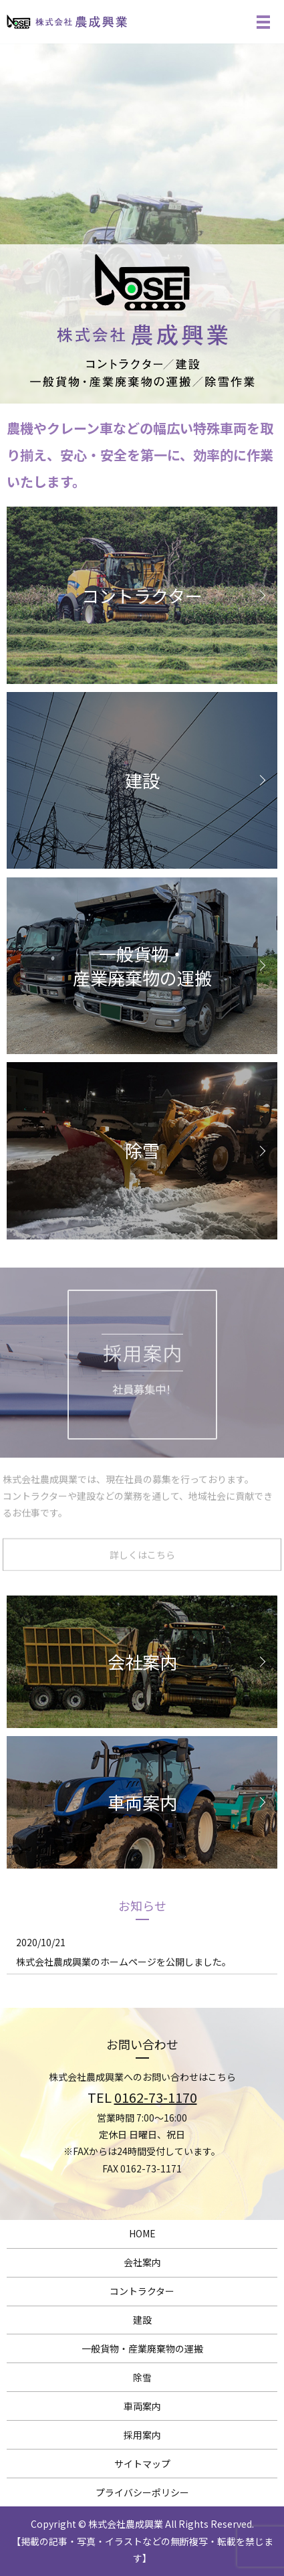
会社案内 (142, 2262)
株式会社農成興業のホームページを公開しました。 (123, 1961)
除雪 (142, 2377)
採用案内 (142, 2434)
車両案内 (142, 2406)
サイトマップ (142, 2463)
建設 (142, 2319)
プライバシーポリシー (142, 2492)
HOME (142, 2233)
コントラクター (142, 2291)
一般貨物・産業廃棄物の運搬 (142, 2348)
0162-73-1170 (155, 2097)
